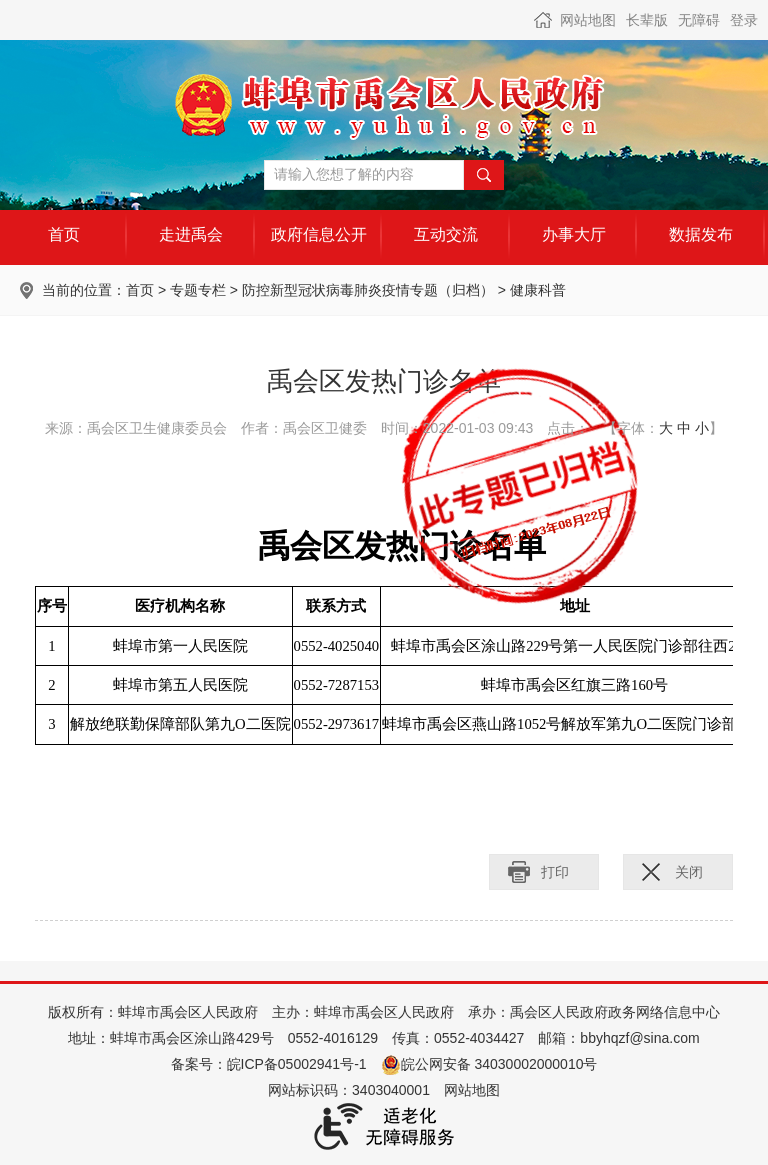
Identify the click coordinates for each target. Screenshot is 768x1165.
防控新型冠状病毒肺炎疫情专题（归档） (368, 290)
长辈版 (647, 20)
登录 (744, 20)
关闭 (689, 872)
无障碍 (699, 20)
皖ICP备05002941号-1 (297, 1064)
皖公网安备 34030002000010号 (489, 1064)
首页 (140, 290)
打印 (555, 872)
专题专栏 (198, 290)
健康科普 (538, 290)
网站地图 (588, 20)
